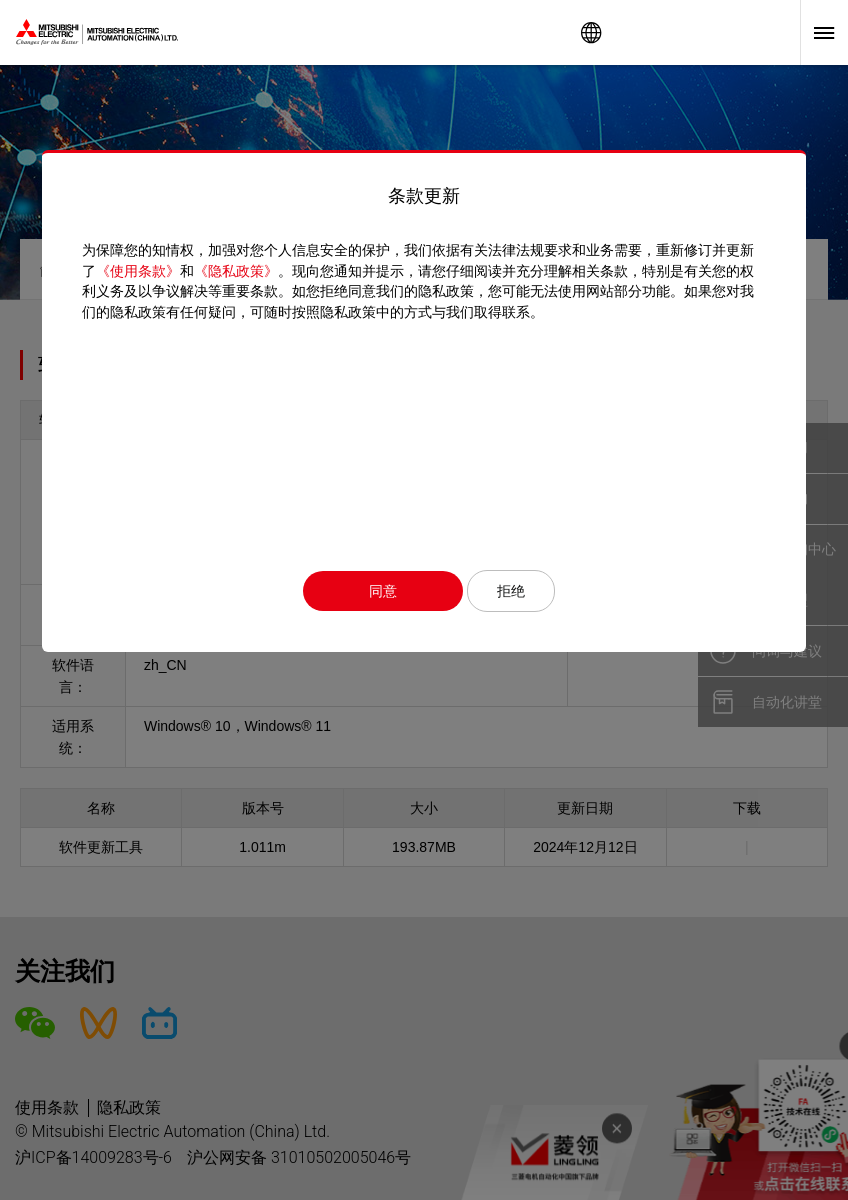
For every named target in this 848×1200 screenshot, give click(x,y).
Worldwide (591, 32)
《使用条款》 (138, 271)
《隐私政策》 (236, 271)
